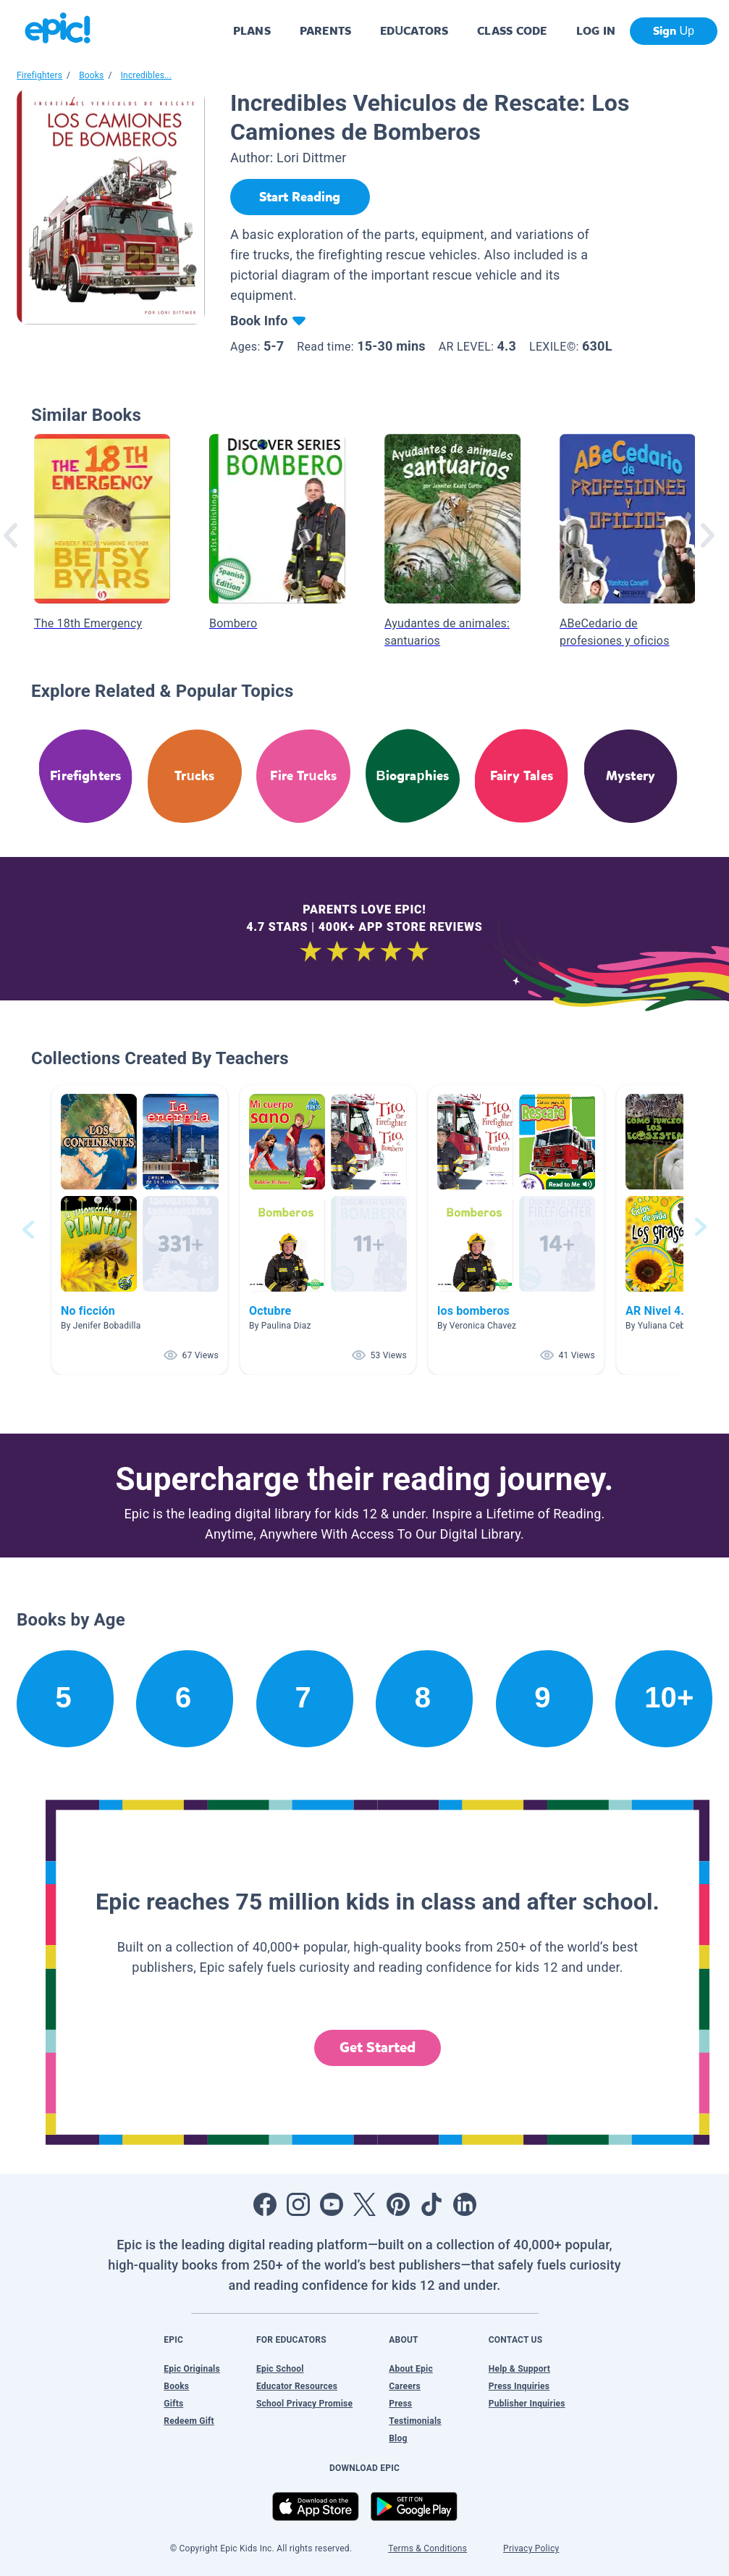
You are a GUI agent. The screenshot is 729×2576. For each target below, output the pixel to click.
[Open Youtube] (331, 2204)
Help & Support (519, 2369)
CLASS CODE (512, 30)
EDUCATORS (414, 30)
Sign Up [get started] (673, 30)
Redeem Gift (189, 2421)
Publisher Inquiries (527, 2404)
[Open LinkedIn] (464, 2204)
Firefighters (39, 75)
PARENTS (325, 30)
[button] (139, 1229)
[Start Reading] (300, 197)
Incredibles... (146, 75)
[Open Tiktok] (431, 2204)
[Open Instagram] (298, 2204)
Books (91, 75)
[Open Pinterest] (398, 2204)
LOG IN (596, 30)
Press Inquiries (519, 2386)
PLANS (252, 30)
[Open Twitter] (364, 2204)
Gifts (173, 2404)
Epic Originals (192, 2369)
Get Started (378, 2047)
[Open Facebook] (265, 2204)
